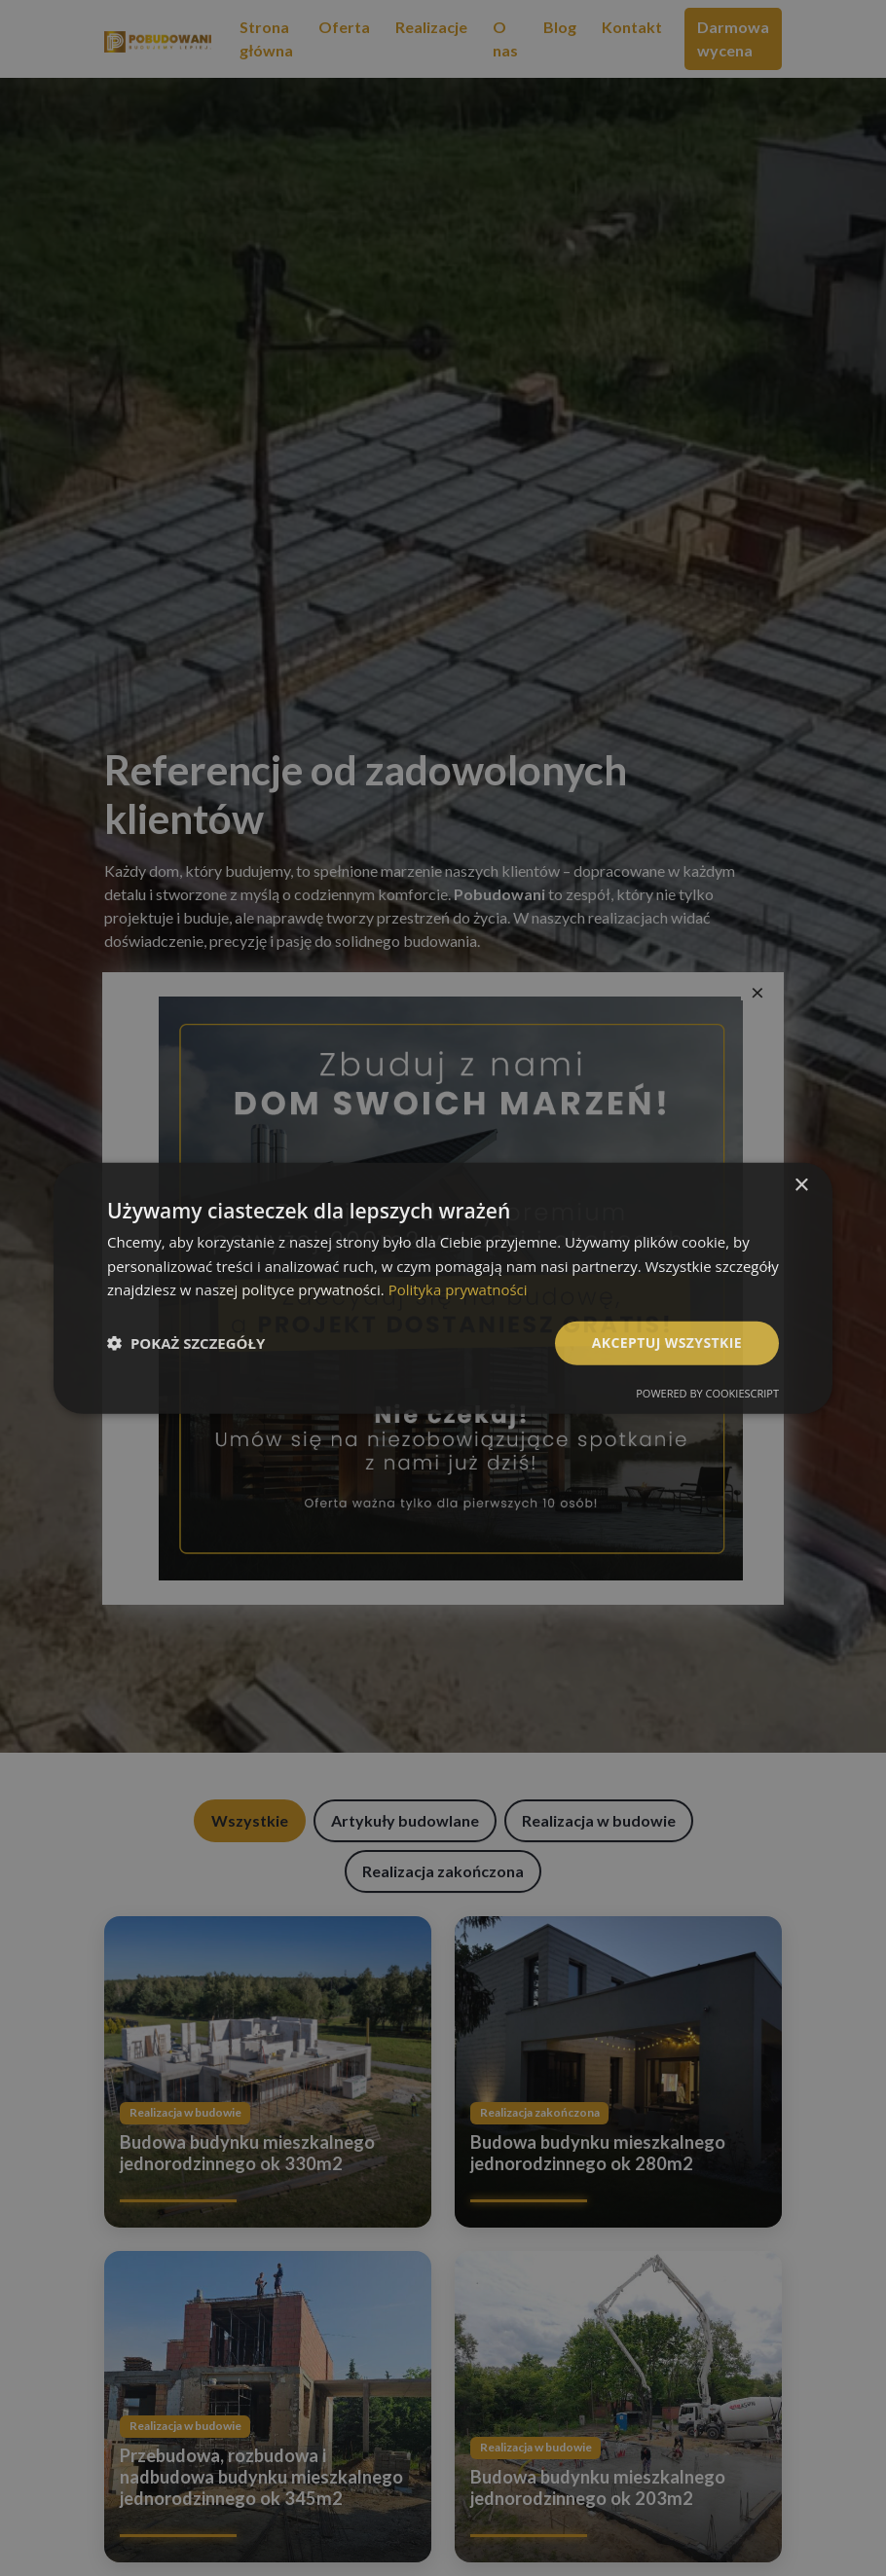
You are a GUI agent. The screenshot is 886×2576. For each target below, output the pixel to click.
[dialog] (443, 1287)
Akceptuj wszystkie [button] (667, 1342)
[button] (186, 1343)
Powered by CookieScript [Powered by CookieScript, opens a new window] (707, 1393)
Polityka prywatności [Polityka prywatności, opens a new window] (458, 1289)
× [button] (801, 1185)
